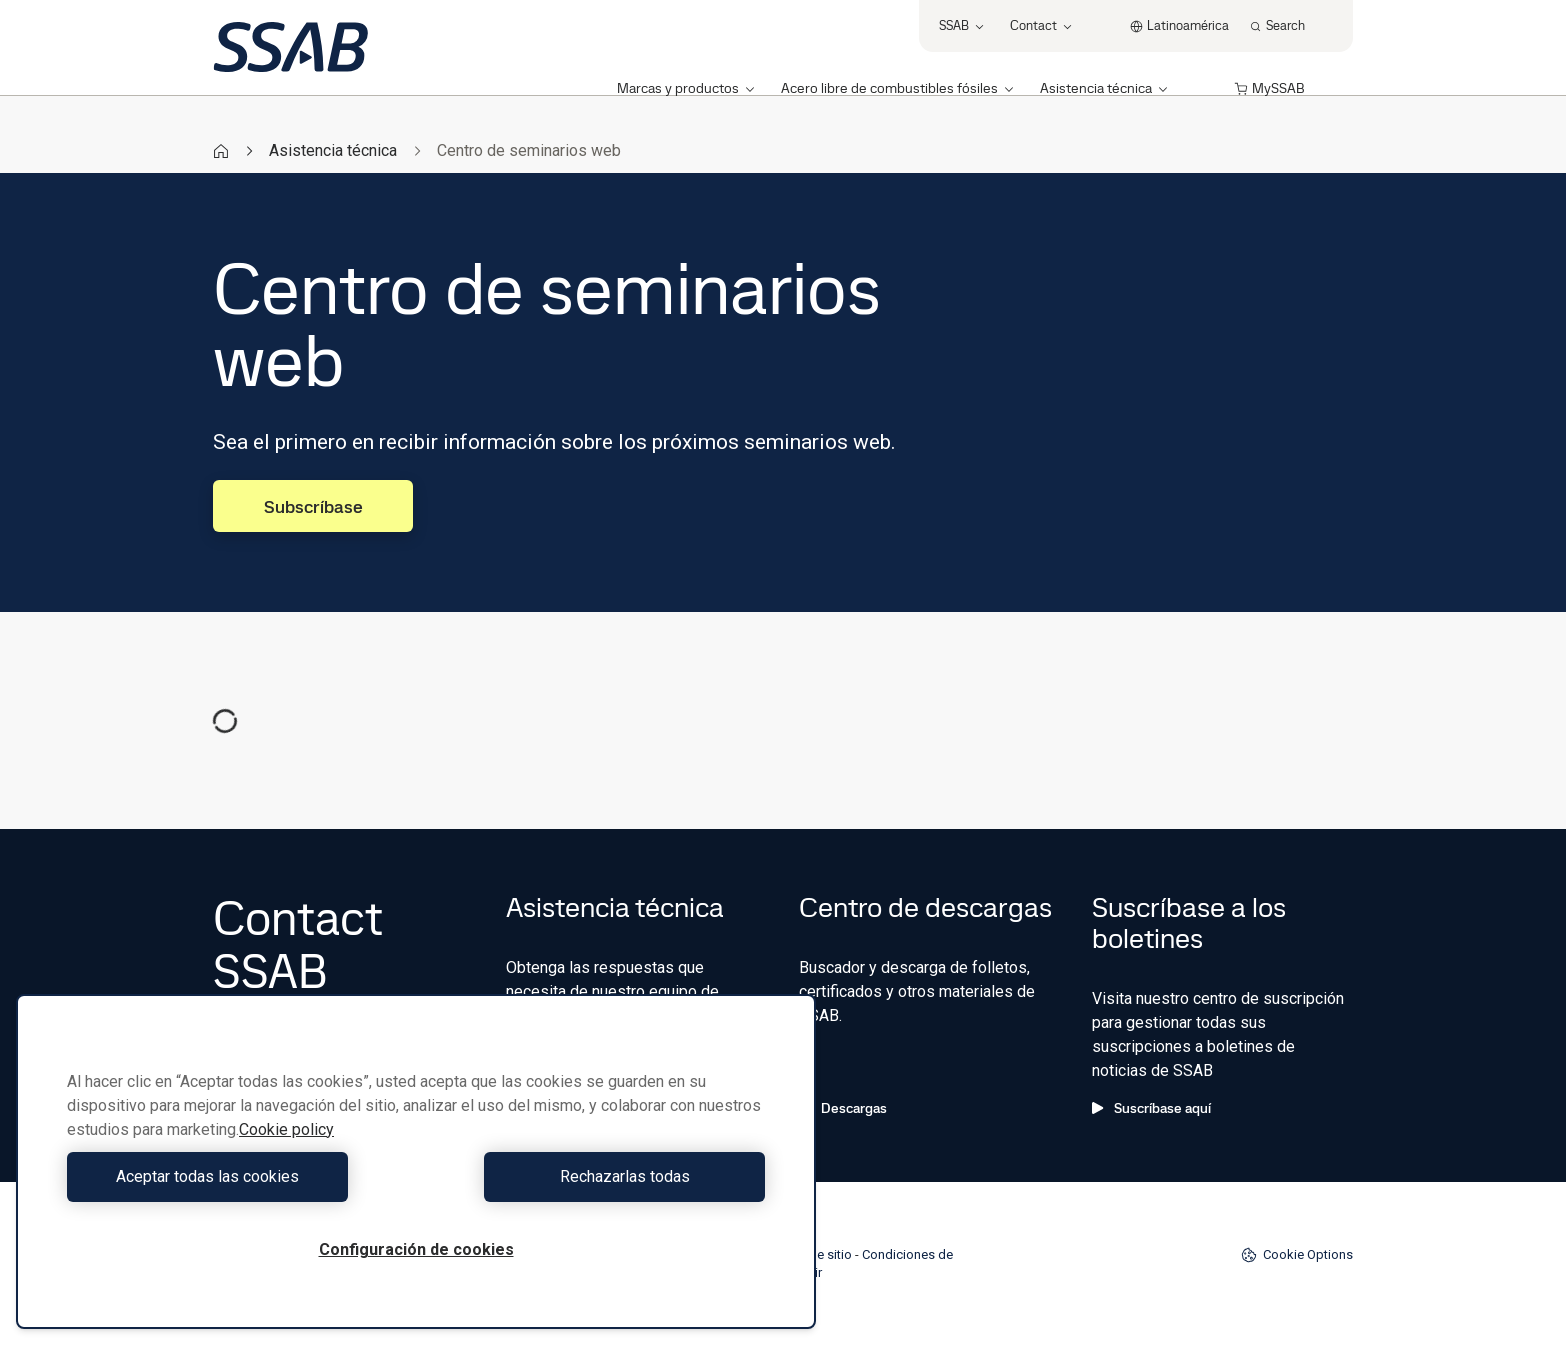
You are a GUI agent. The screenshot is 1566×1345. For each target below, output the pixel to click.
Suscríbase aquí (1151, 1108)
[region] (416, 1161)
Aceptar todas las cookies (236, 1176)
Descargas (843, 1108)
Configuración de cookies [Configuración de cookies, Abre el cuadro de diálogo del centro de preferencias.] (416, 1249)
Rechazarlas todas (596, 1176)
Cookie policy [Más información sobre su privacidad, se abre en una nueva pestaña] (286, 1129)
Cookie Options (1297, 1255)
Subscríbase (313, 506)
